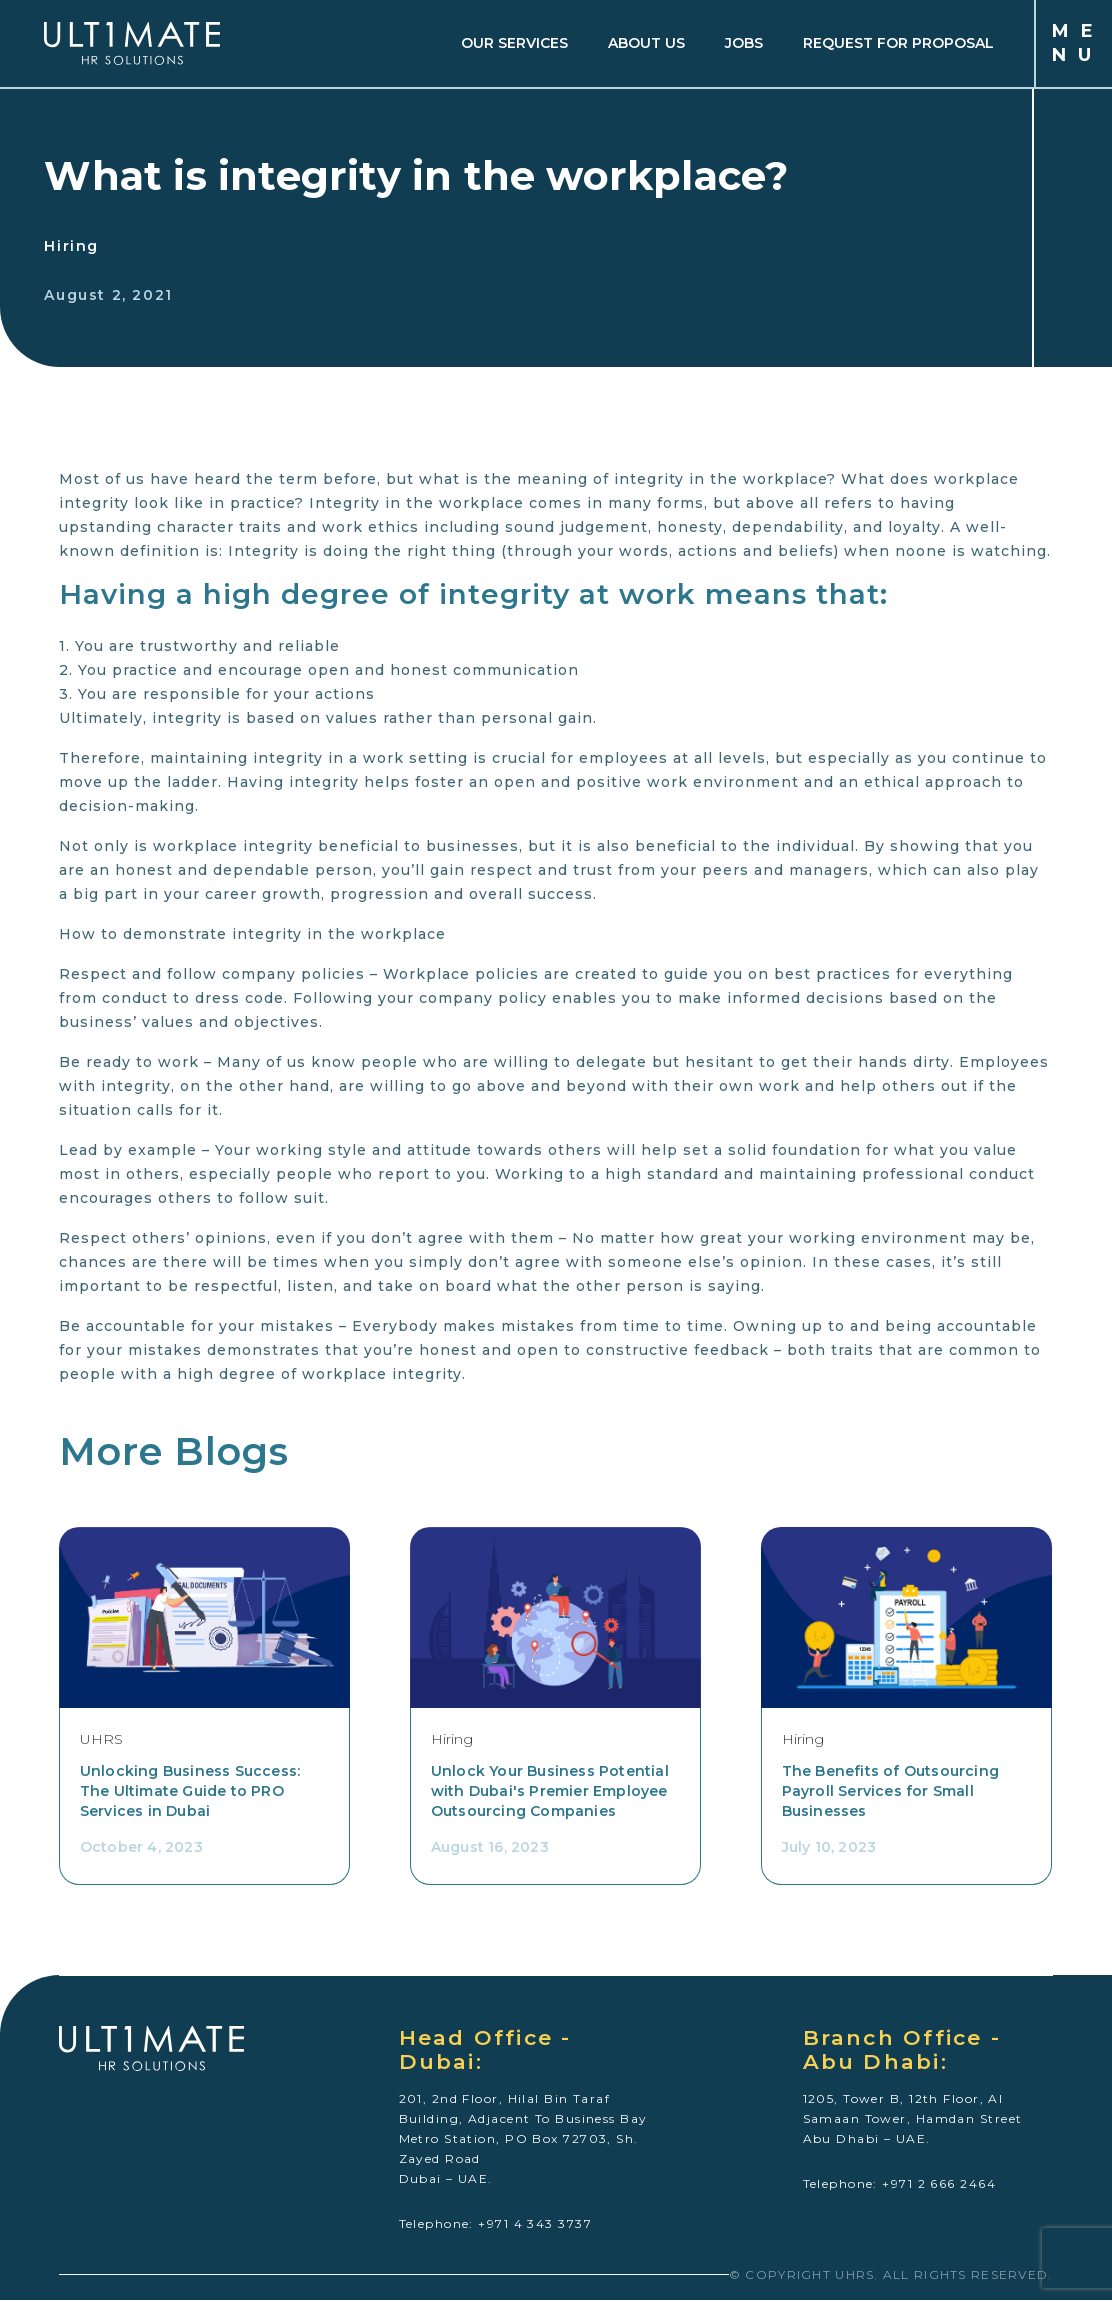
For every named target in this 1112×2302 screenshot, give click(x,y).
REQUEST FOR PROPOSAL (896, 44)
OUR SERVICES (512, 44)
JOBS (742, 44)
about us (644, 44)
